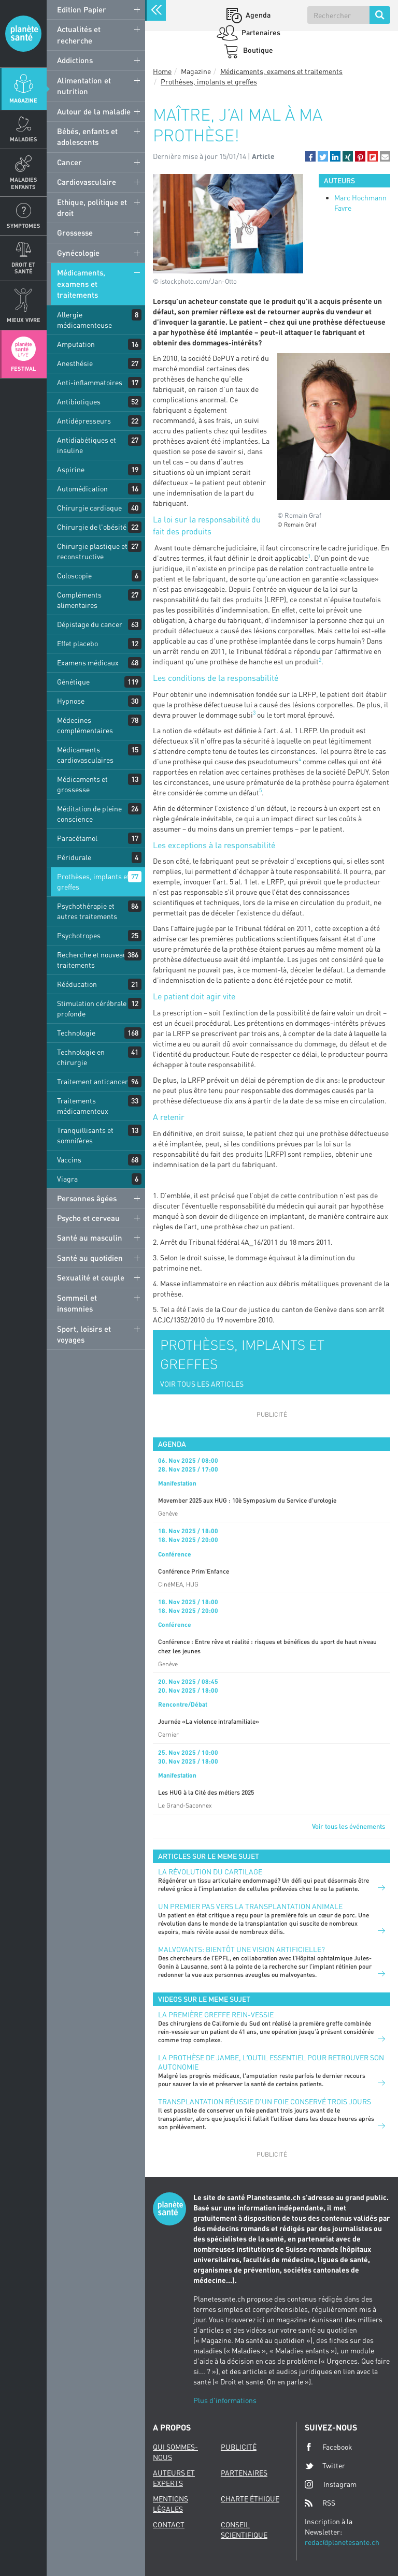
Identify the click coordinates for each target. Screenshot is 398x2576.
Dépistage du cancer (89, 624)
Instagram (331, 2484)
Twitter (325, 2466)
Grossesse (75, 232)
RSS (320, 2503)
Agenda (257, 14)
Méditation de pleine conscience (89, 813)
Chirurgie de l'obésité (91, 526)
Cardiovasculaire (86, 181)
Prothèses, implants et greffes (93, 881)
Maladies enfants (23, 183)
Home (162, 71)
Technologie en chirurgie (81, 1057)
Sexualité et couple (90, 1277)
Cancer (69, 162)
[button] (310, 156)
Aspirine (70, 469)
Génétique (73, 681)
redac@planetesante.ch (342, 2542)
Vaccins (69, 1159)
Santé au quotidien (90, 1257)
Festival (23, 368)
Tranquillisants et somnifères (85, 1135)
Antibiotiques (79, 401)
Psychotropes (79, 935)
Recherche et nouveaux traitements (94, 959)
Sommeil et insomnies (77, 1303)
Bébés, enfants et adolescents (87, 136)
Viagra (67, 1178)
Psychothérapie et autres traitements (87, 911)
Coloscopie (74, 575)
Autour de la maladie (94, 111)
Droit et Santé (23, 267)
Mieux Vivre (23, 319)
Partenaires (260, 32)
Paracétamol (77, 838)
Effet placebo (77, 643)
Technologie (76, 1032)
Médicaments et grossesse (82, 784)
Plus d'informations (225, 2400)
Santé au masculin (89, 1237)
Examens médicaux (88, 662)
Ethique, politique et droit (92, 207)
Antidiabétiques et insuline (86, 445)
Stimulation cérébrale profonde (91, 1008)
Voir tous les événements (348, 1826)
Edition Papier (81, 9)
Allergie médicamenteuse (84, 319)
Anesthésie (75, 363)
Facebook (328, 2447)
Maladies (23, 139)
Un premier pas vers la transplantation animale (250, 1906)
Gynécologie (78, 252)
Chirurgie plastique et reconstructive (92, 551)
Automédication (82, 488)
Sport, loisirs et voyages (84, 1334)
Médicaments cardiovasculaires (85, 754)
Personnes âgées (87, 1198)
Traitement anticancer (92, 1081)
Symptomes (23, 225)
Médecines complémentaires (85, 725)
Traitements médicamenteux (82, 1105)
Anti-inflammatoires (89, 382)
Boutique (257, 50)
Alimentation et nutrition (84, 86)
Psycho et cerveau (88, 1217)
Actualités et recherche (79, 34)
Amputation (76, 344)
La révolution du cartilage (210, 1871)
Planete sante (23, 34)
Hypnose (70, 700)
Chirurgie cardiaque (89, 507)
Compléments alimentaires (79, 599)
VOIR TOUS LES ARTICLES (202, 1383)
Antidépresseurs (84, 420)
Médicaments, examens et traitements (81, 283)
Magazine (23, 100)
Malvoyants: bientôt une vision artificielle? (241, 1949)
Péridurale (74, 857)
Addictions (75, 60)
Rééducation (77, 984)
